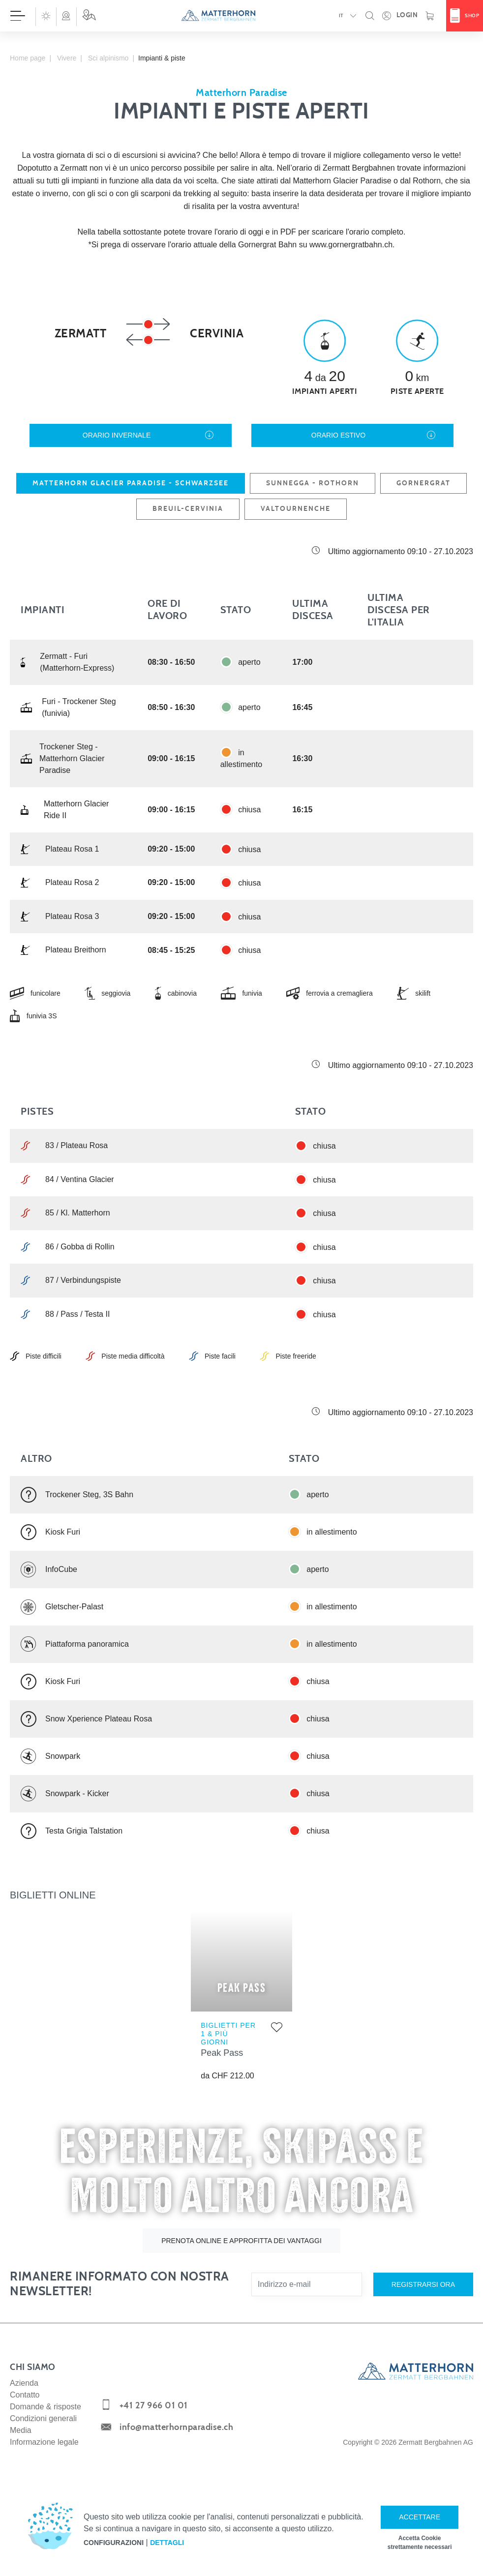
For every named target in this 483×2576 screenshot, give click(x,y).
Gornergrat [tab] (423, 483)
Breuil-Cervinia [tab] (187, 508)
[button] (45, 15)
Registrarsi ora (423, 2284)
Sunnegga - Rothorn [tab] (312, 483)
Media (20, 2430)
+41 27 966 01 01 (154, 2405)
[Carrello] (429, 15)
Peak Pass (222, 2053)
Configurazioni (114, 2542)
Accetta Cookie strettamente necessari (420, 2542)
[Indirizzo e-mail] (306, 2284)
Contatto (24, 2395)
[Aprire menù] (17, 15)
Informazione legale (44, 2442)
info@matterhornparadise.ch (176, 2427)
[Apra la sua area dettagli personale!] (400, 15)
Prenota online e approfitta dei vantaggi (241, 2241)
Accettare (419, 2517)
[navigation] (241, 15)
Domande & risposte (45, 2406)
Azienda (24, 2383)
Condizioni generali (43, 2418)
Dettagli (167, 2542)
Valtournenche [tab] (296, 508)
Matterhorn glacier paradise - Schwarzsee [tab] (130, 483)
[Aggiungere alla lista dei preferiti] (276, 2028)
